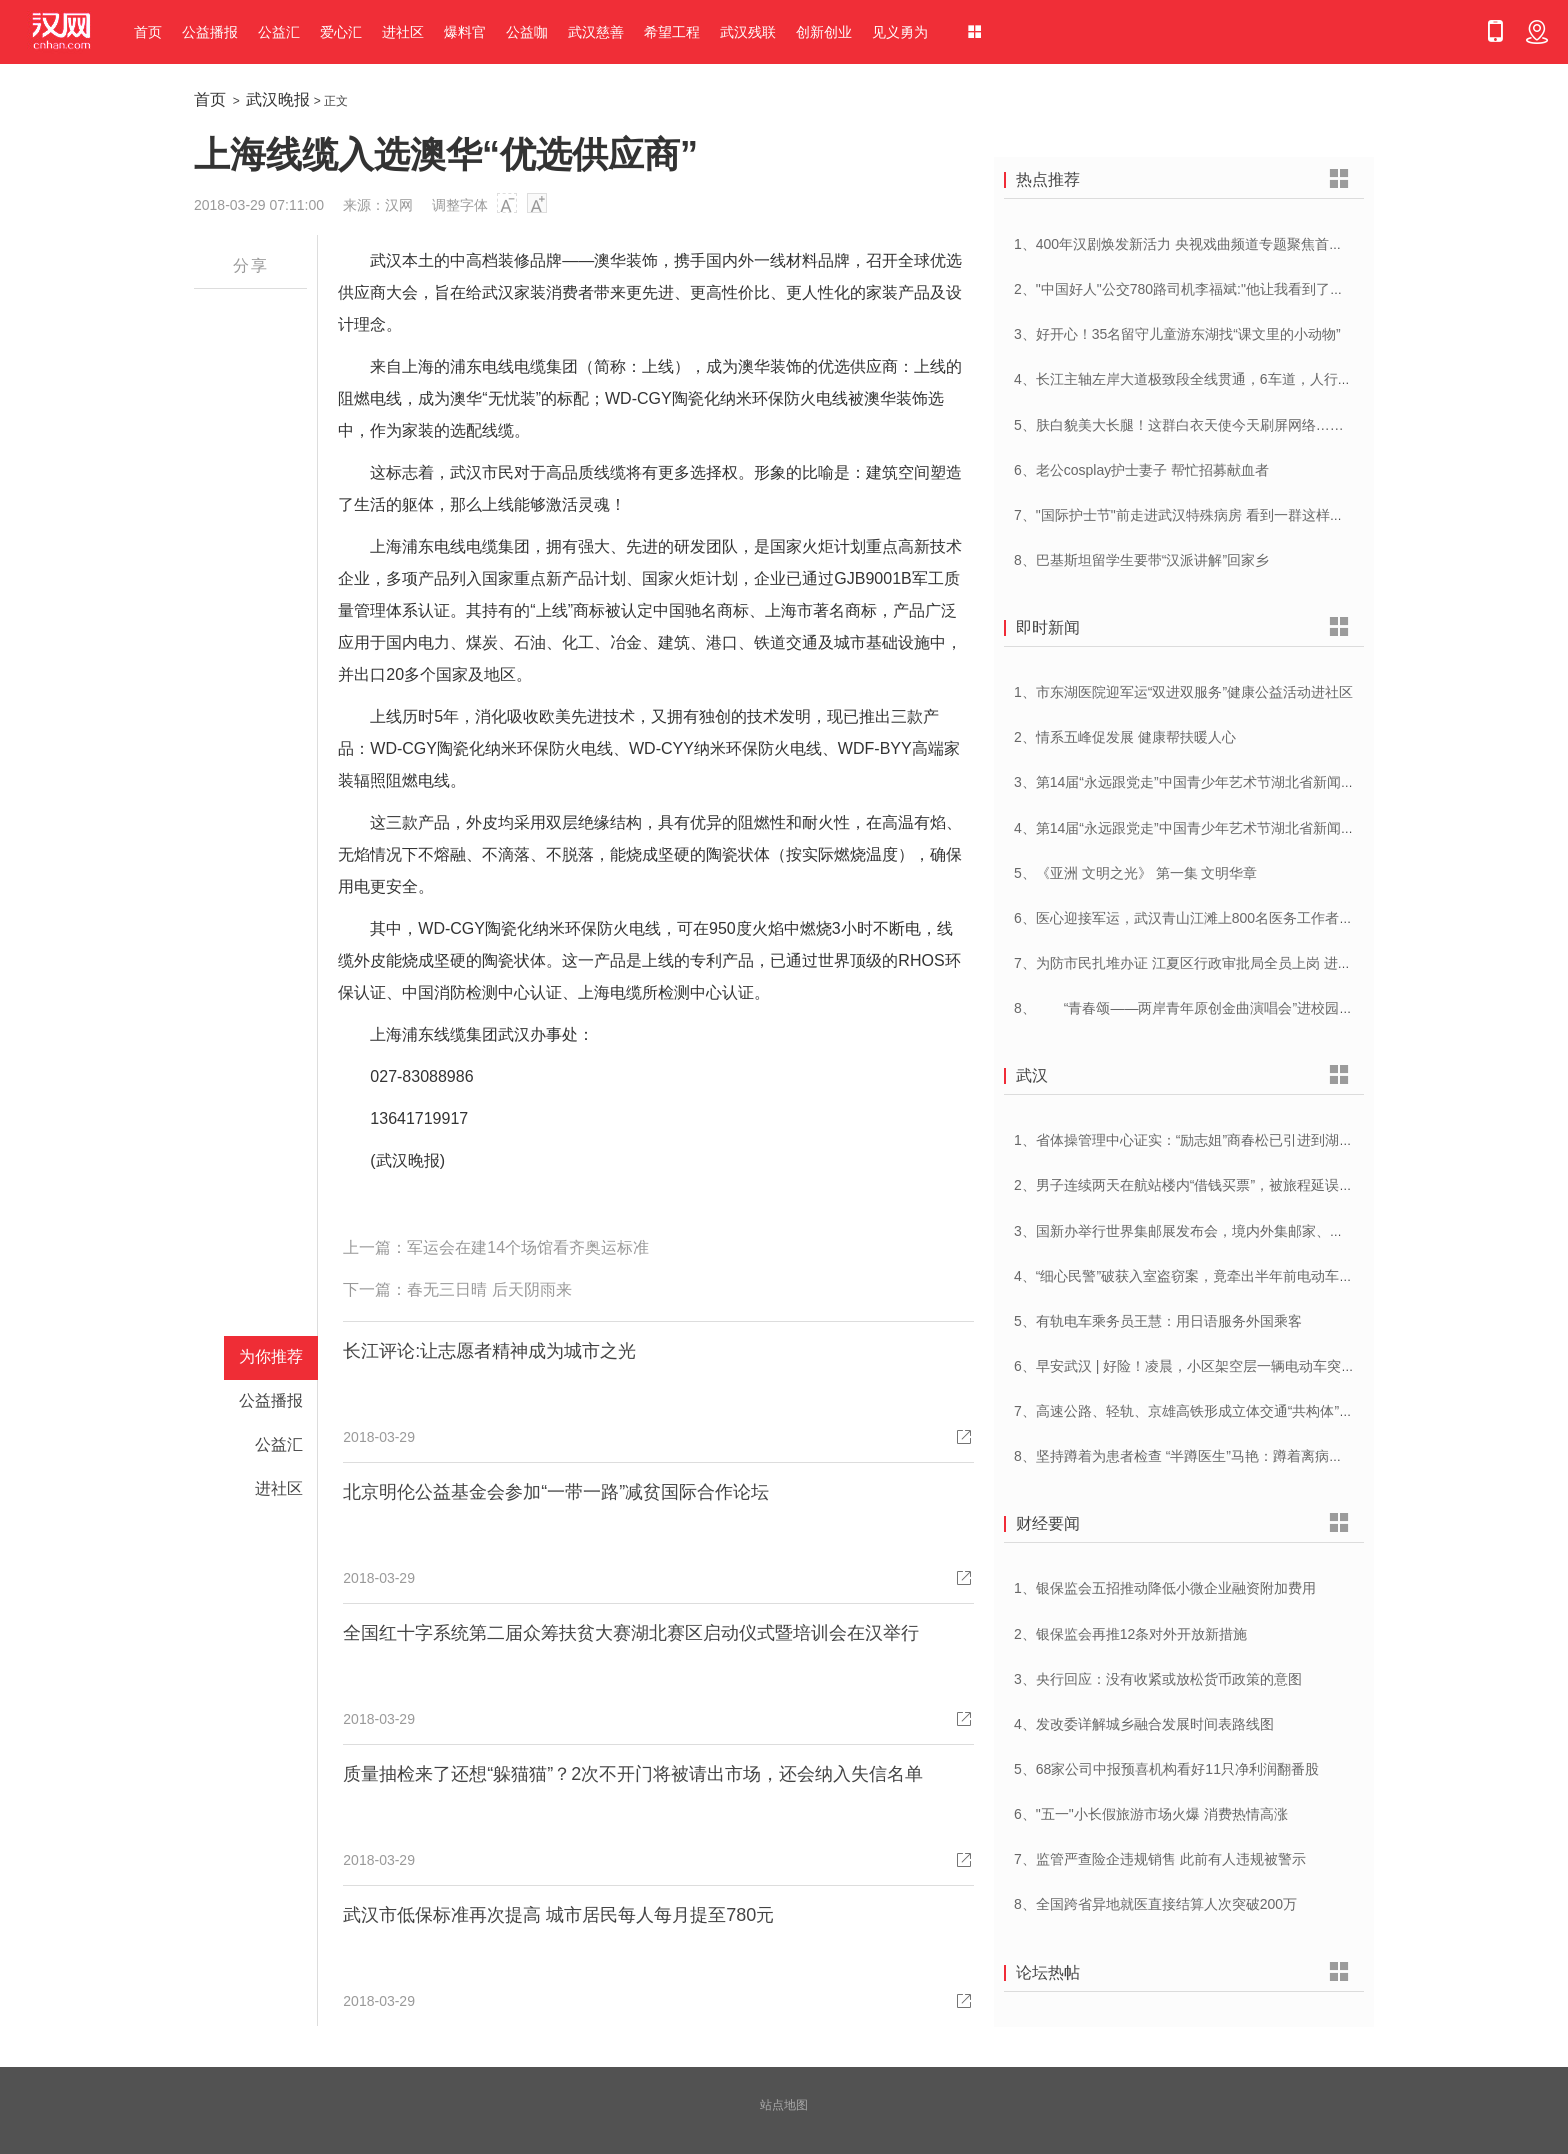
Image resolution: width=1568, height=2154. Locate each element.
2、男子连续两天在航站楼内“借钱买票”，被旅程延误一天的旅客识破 (1225, 1185)
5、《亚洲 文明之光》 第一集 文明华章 (1135, 873)
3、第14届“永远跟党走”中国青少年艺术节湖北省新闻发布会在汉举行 (1226, 782)
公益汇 (279, 32)
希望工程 (672, 32)
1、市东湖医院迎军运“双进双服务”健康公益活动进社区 (1183, 692)
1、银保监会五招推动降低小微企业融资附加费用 (1165, 1588)
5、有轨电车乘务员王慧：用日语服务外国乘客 (1158, 1321)
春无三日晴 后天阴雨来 (489, 1289)
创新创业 (824, 32)
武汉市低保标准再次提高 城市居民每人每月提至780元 (558, 1915)
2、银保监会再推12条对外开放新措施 (1130, 1634)
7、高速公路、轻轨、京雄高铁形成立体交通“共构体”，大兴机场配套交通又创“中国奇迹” (1286, 1411)
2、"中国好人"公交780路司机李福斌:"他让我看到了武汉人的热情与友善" (1237, 289)
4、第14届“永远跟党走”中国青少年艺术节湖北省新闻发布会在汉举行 (1226, 828)
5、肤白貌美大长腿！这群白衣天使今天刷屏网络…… (1179, 425)
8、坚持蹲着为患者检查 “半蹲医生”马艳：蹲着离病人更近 (1192, 1456)
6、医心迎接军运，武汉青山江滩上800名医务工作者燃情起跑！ (1211, 918)
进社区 (403, 32)
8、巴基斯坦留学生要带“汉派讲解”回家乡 (1141, 560)
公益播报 (210, 32)
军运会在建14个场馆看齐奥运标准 (528, 1247)
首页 (148, 32)
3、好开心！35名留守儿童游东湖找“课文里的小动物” (1177, 334)
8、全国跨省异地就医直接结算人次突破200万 (1155, 1904)
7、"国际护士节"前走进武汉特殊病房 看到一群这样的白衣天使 (1207, 515)
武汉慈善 (596, 32)
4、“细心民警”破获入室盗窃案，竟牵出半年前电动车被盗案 (1197, 1276)
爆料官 (465, 32)
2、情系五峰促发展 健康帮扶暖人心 (1125, 737)
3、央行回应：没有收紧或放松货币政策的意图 (1158, 1679)
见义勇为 (900, 32)
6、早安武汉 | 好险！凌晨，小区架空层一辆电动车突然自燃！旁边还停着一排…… (1268, 1366)
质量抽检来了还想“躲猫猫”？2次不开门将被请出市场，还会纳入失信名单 (633, 1774)
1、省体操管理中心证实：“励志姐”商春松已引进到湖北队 (1190, 1140)
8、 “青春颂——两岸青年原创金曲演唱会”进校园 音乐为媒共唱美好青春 (1248, 1008)
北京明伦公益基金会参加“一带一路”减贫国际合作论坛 (556, 1492)
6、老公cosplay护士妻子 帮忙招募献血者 (1141, 470)
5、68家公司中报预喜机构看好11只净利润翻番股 (1166, 1769)
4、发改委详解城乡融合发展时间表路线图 (1144, 1724)
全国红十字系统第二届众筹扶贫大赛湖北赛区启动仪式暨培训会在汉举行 (631, 1633)
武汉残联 (748, 32)
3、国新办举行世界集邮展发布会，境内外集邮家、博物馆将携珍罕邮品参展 (1249, 1231)
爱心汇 (341, 32)
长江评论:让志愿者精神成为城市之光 (489, 1351)
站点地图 (784, 2105)
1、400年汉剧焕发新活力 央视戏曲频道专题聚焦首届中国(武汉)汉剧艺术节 (1246, 244)
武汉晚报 (278, 99)
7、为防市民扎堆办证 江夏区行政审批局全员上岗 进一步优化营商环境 (1232, 963)
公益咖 (527, 32)
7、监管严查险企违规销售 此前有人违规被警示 (1160, 1859)
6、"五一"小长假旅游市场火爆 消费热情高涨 (1151, 1814)
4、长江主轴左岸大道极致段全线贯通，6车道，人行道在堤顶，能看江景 (1239, 379)
